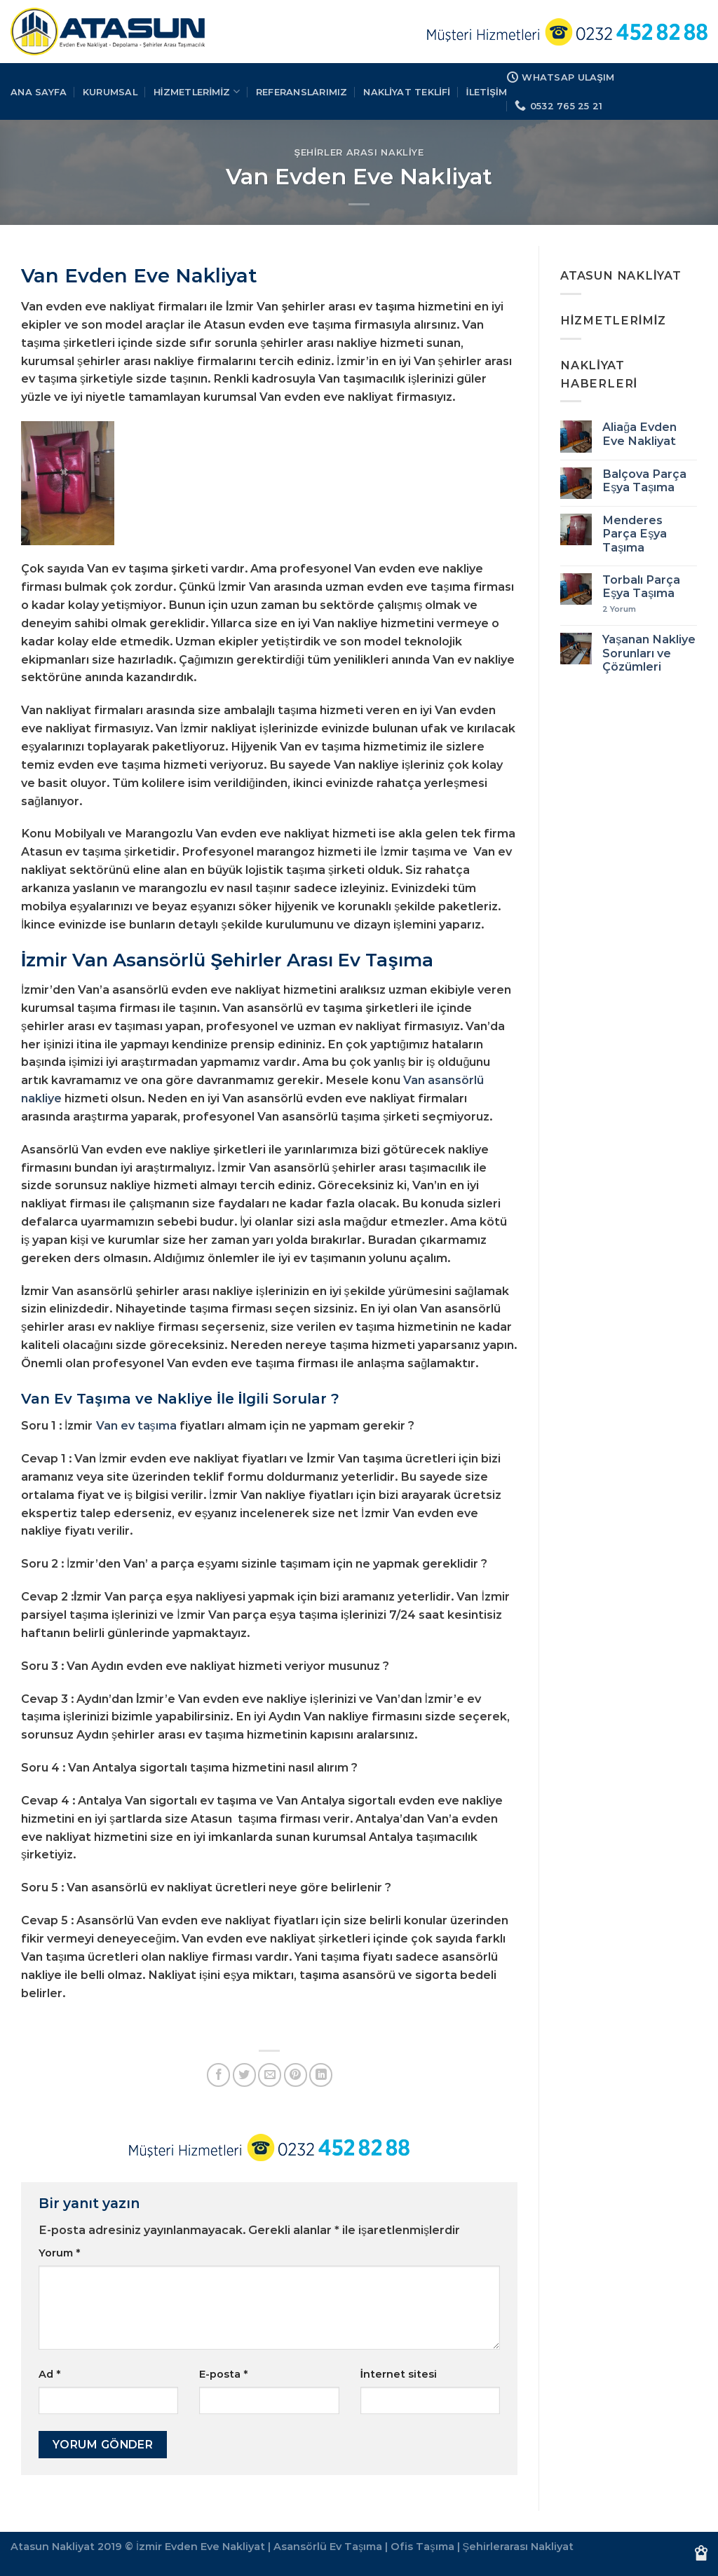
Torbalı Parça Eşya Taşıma (641, 586)
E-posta (223, 2374)
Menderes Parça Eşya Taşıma (634, 534)
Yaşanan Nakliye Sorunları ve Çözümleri (649, 653)
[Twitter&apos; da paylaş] (244, 2074)
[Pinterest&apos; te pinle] (295, 2074)
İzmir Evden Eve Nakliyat (200, 2546)
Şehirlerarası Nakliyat (518, 2546)
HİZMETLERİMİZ (197, 91)
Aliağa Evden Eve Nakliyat (639, 433)
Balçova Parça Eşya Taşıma (644, 480)
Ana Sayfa (39, 91)
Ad (49, 2374)
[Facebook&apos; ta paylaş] (218, 2074)
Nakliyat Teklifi (406, 91)
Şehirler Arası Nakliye (359, 152)
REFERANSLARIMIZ (302, 91)
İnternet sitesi (398, 2374)
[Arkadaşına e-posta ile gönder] (269, 2074)
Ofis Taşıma (422, 2546)
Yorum (59, 2253)
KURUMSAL (110, 91)
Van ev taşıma (136, 1425)
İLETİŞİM (486, 91)
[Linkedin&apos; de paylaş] (320, 2074)
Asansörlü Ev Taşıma (327, 2546)
